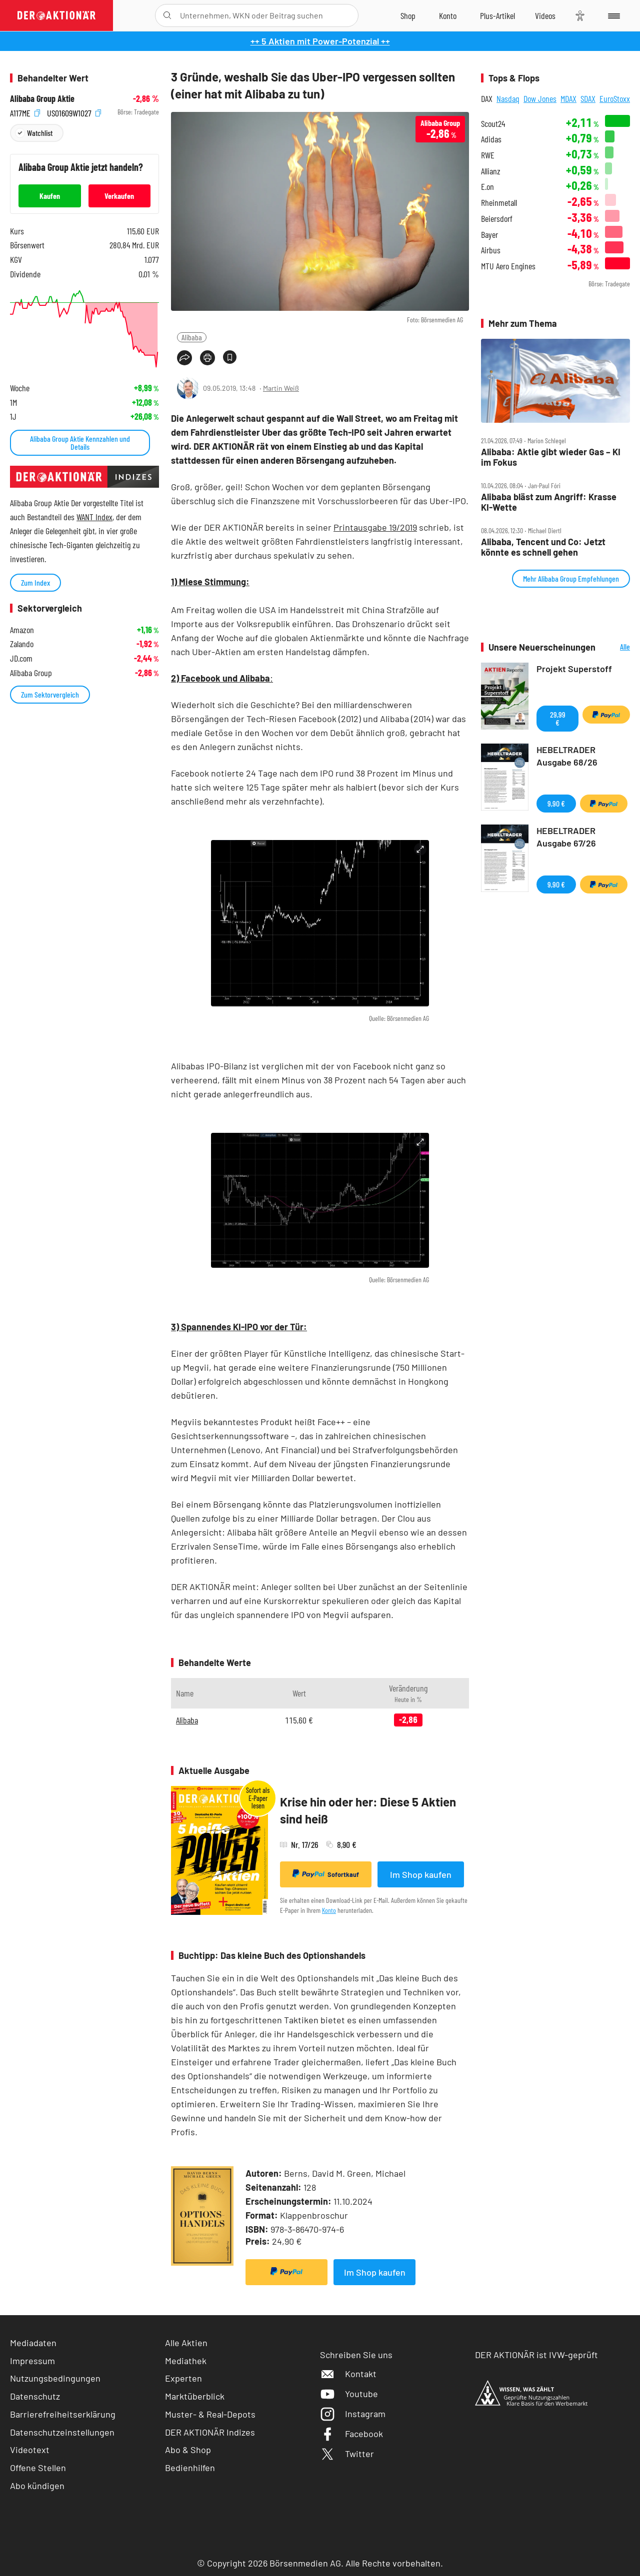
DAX (486, 98)
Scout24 (493, 123)
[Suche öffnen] (167, 15)
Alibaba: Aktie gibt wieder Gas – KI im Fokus (550, 457)
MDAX (568, 98)
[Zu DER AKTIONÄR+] (497, 15)
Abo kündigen (37, 2485)
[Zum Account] (448, 15)
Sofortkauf (325, 1873)
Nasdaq (508, 98)
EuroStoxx (615, 98)
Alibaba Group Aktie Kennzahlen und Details (80, 442)
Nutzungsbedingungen (55, 2378)
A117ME (25, 112)
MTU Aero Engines (508, 266)
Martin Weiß (281, 388)
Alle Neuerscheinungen (615, 647)
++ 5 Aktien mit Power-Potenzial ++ (320, 40)
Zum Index (35, 582)
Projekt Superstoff (574, 668)
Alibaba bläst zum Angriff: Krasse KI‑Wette (548, 502)
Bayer (489, 234)
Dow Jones (540, 98)
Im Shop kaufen (421, 1874)
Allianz (490, 171)
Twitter (347, 2453)
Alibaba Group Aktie (42, 98)
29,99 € (558, 718)
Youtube (349, 2393)
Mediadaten (33, 2342)
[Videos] (545, 15)
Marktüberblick (194, 2396)
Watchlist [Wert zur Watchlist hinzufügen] (39, 132)
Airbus (490, 250)
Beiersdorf (496, 218)
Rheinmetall (499, 202)
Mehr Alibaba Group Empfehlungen (571, 578)
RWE (487, 155)
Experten (183, 2378)
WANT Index (94, 516)
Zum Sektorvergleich (50, 694)
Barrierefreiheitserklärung (63, 2414)
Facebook (351, 2433)
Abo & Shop (188, 2449)
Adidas (491, 139)
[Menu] (612, 15)
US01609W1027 (74, 112)
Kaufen (50, 195)
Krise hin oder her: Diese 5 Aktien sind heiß (368, 1810)
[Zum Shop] (408, 15)
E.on (487, 186)
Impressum (32, 2360)
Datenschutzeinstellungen (62, 2432)
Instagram (353, 2413)
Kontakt (348, 2373)
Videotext (30, 2449)
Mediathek (185, 2360)
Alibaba (192, 337)
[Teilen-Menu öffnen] (184, 357)
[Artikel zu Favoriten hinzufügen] (229, 357)
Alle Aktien (186, 2342)
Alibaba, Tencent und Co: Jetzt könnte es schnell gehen (543, 547)
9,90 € (556, 803)
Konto (329, 1910)
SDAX (588, 98)
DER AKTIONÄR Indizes (210, 2432)
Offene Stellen (38, 2467)
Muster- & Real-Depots (210, 2414)
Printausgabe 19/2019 (375, 527)
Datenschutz (35, 2396)
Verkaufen (119, 195)
